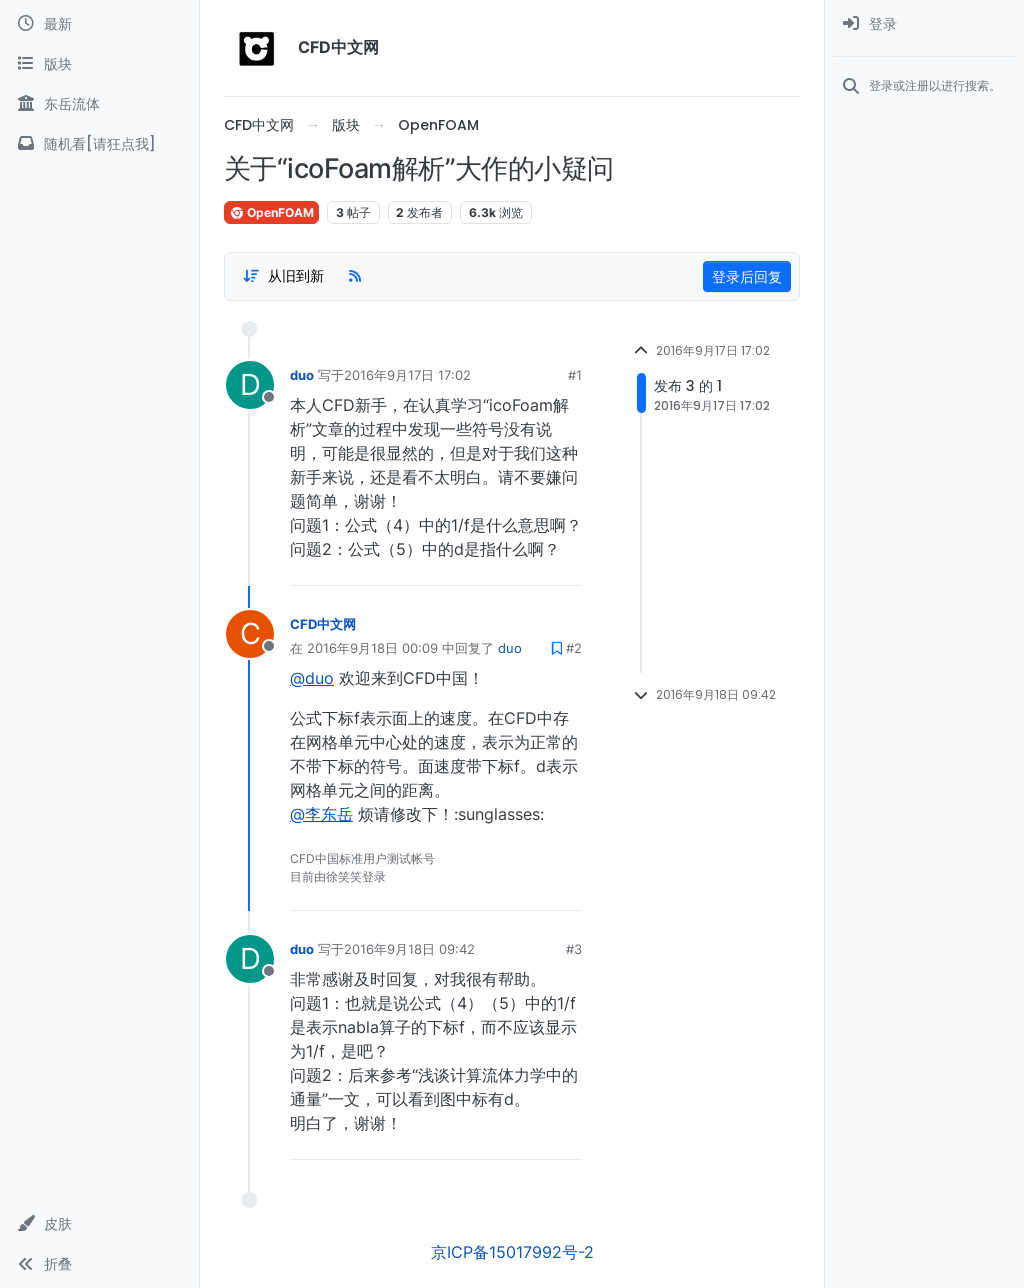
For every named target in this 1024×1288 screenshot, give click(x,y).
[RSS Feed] (355, 276)
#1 (575, 375)
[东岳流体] (99, 104)
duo (302, 375)
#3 (574, 949)
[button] (99, 1224)
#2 (574, 648)
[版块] (99, 64)
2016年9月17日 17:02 (407, 375)
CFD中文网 (323, 624)
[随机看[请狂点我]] (99, 144)
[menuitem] (924, 24)
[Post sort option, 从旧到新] (283, 276)
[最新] (99, 24)
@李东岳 (321, 814)
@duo (312, 678)
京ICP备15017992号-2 (512, 1252)
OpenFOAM (271, 212)
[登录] (924, 24)
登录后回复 (747, 276)
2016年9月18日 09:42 (409, 949)
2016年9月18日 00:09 (372, 648)
